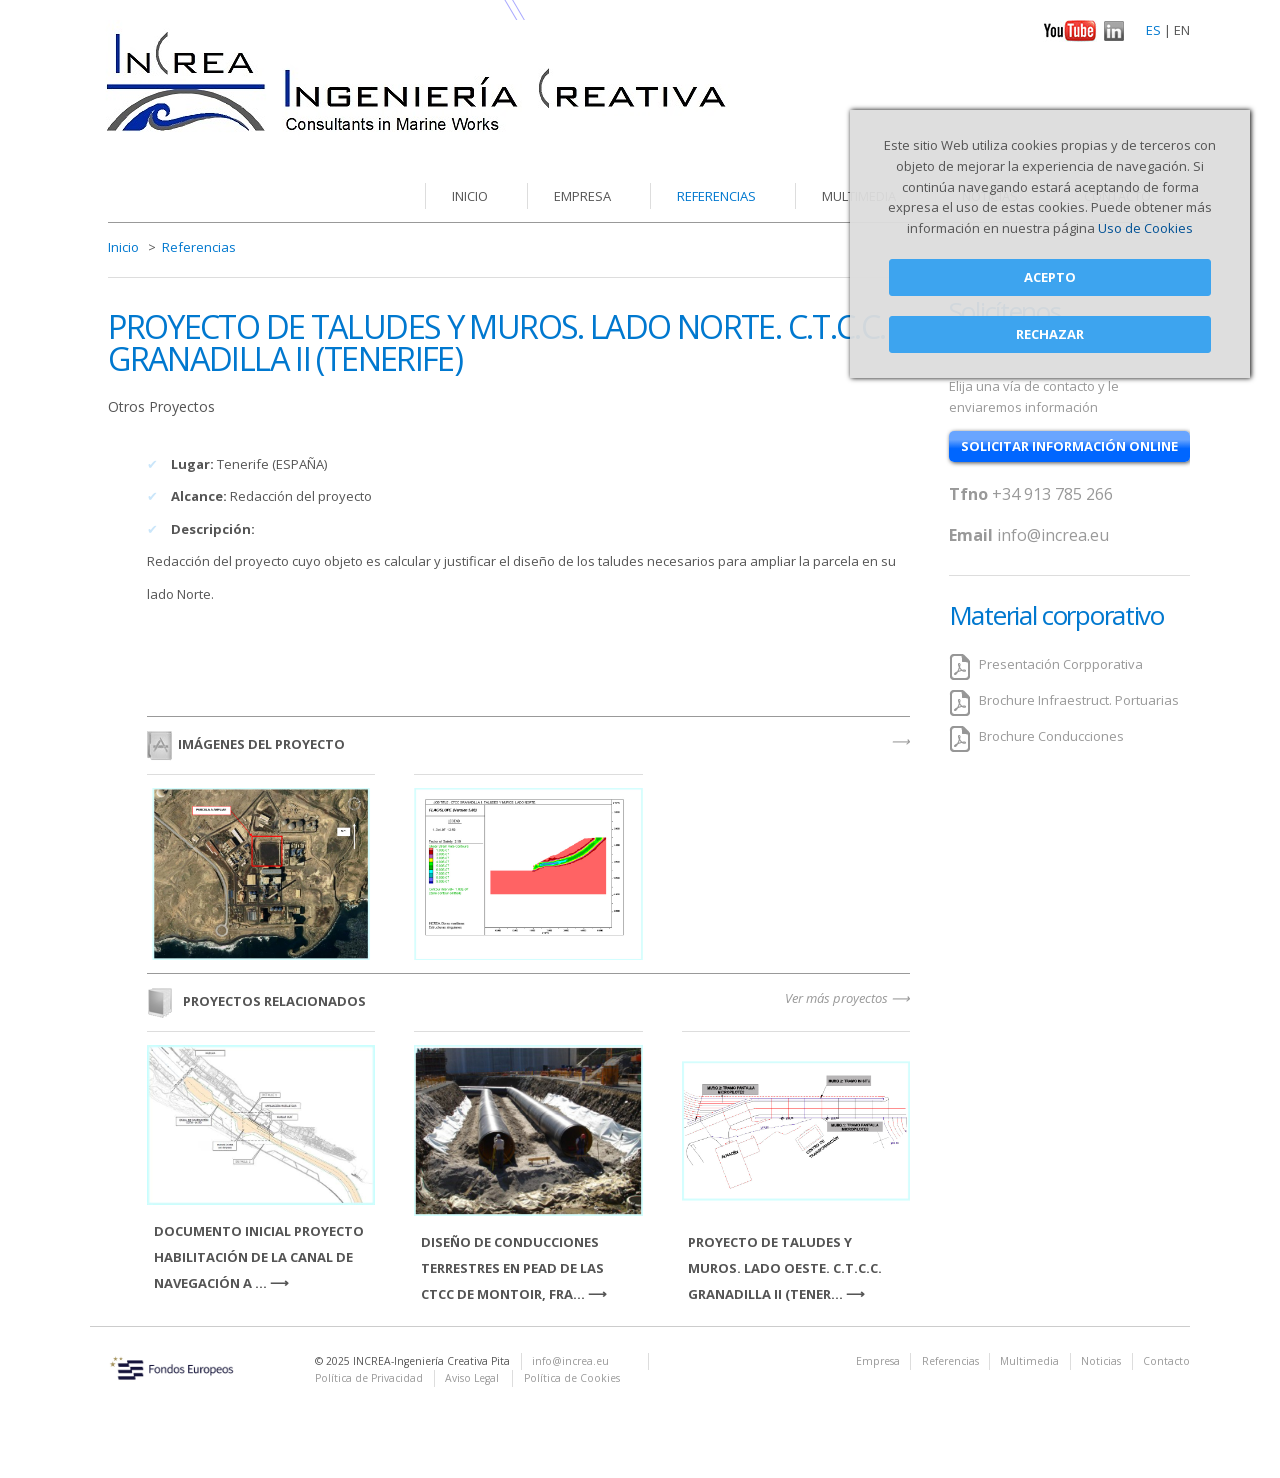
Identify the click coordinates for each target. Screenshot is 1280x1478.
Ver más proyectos (836, 998)
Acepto (1050, 277)
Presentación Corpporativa (1061, 664)
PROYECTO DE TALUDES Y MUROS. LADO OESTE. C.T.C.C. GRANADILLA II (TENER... (785, 1268)
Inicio (470, 196)
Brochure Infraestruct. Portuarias (1079, 700)
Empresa (582, 196)
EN (1182, 30)
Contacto (1166, 1361)
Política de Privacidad (369, 1378)
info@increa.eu (1053, 535)
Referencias (716, 196)
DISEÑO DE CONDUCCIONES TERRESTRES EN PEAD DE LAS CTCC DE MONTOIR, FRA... (512, 1268)
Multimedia (1029, 1361)
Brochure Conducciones (1051, 736)
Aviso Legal (473, 1378)
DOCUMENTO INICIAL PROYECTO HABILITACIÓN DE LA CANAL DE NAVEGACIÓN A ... (259, 1257)
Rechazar (1050, 334)
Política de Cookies (572, 1378)
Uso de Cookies (1145, 228)
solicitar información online (1069, 446)
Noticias (1101, 1361)
